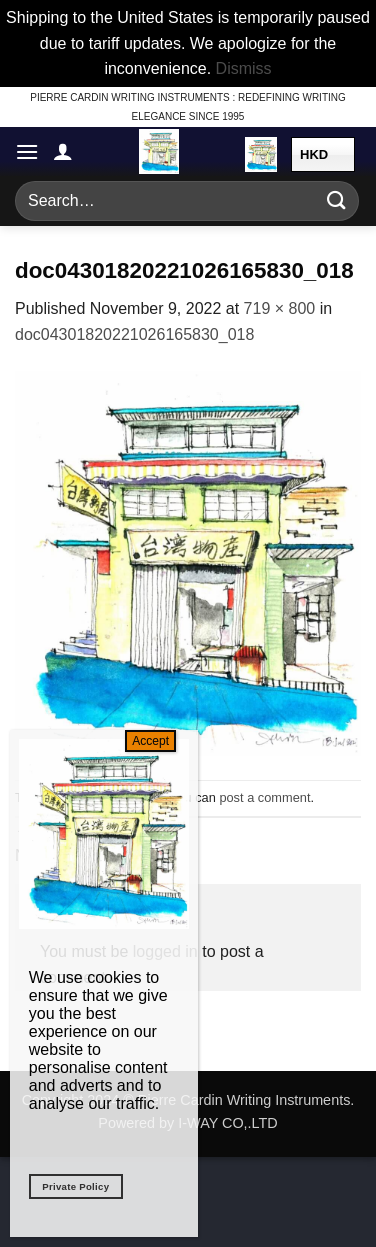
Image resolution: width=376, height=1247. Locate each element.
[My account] (63, 151)
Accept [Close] (150, 741)
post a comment (264, 797)
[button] (27, 151)
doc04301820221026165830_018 (134, 334)
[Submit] (337, 200)
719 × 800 (280, 308)
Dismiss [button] (244, 68)
